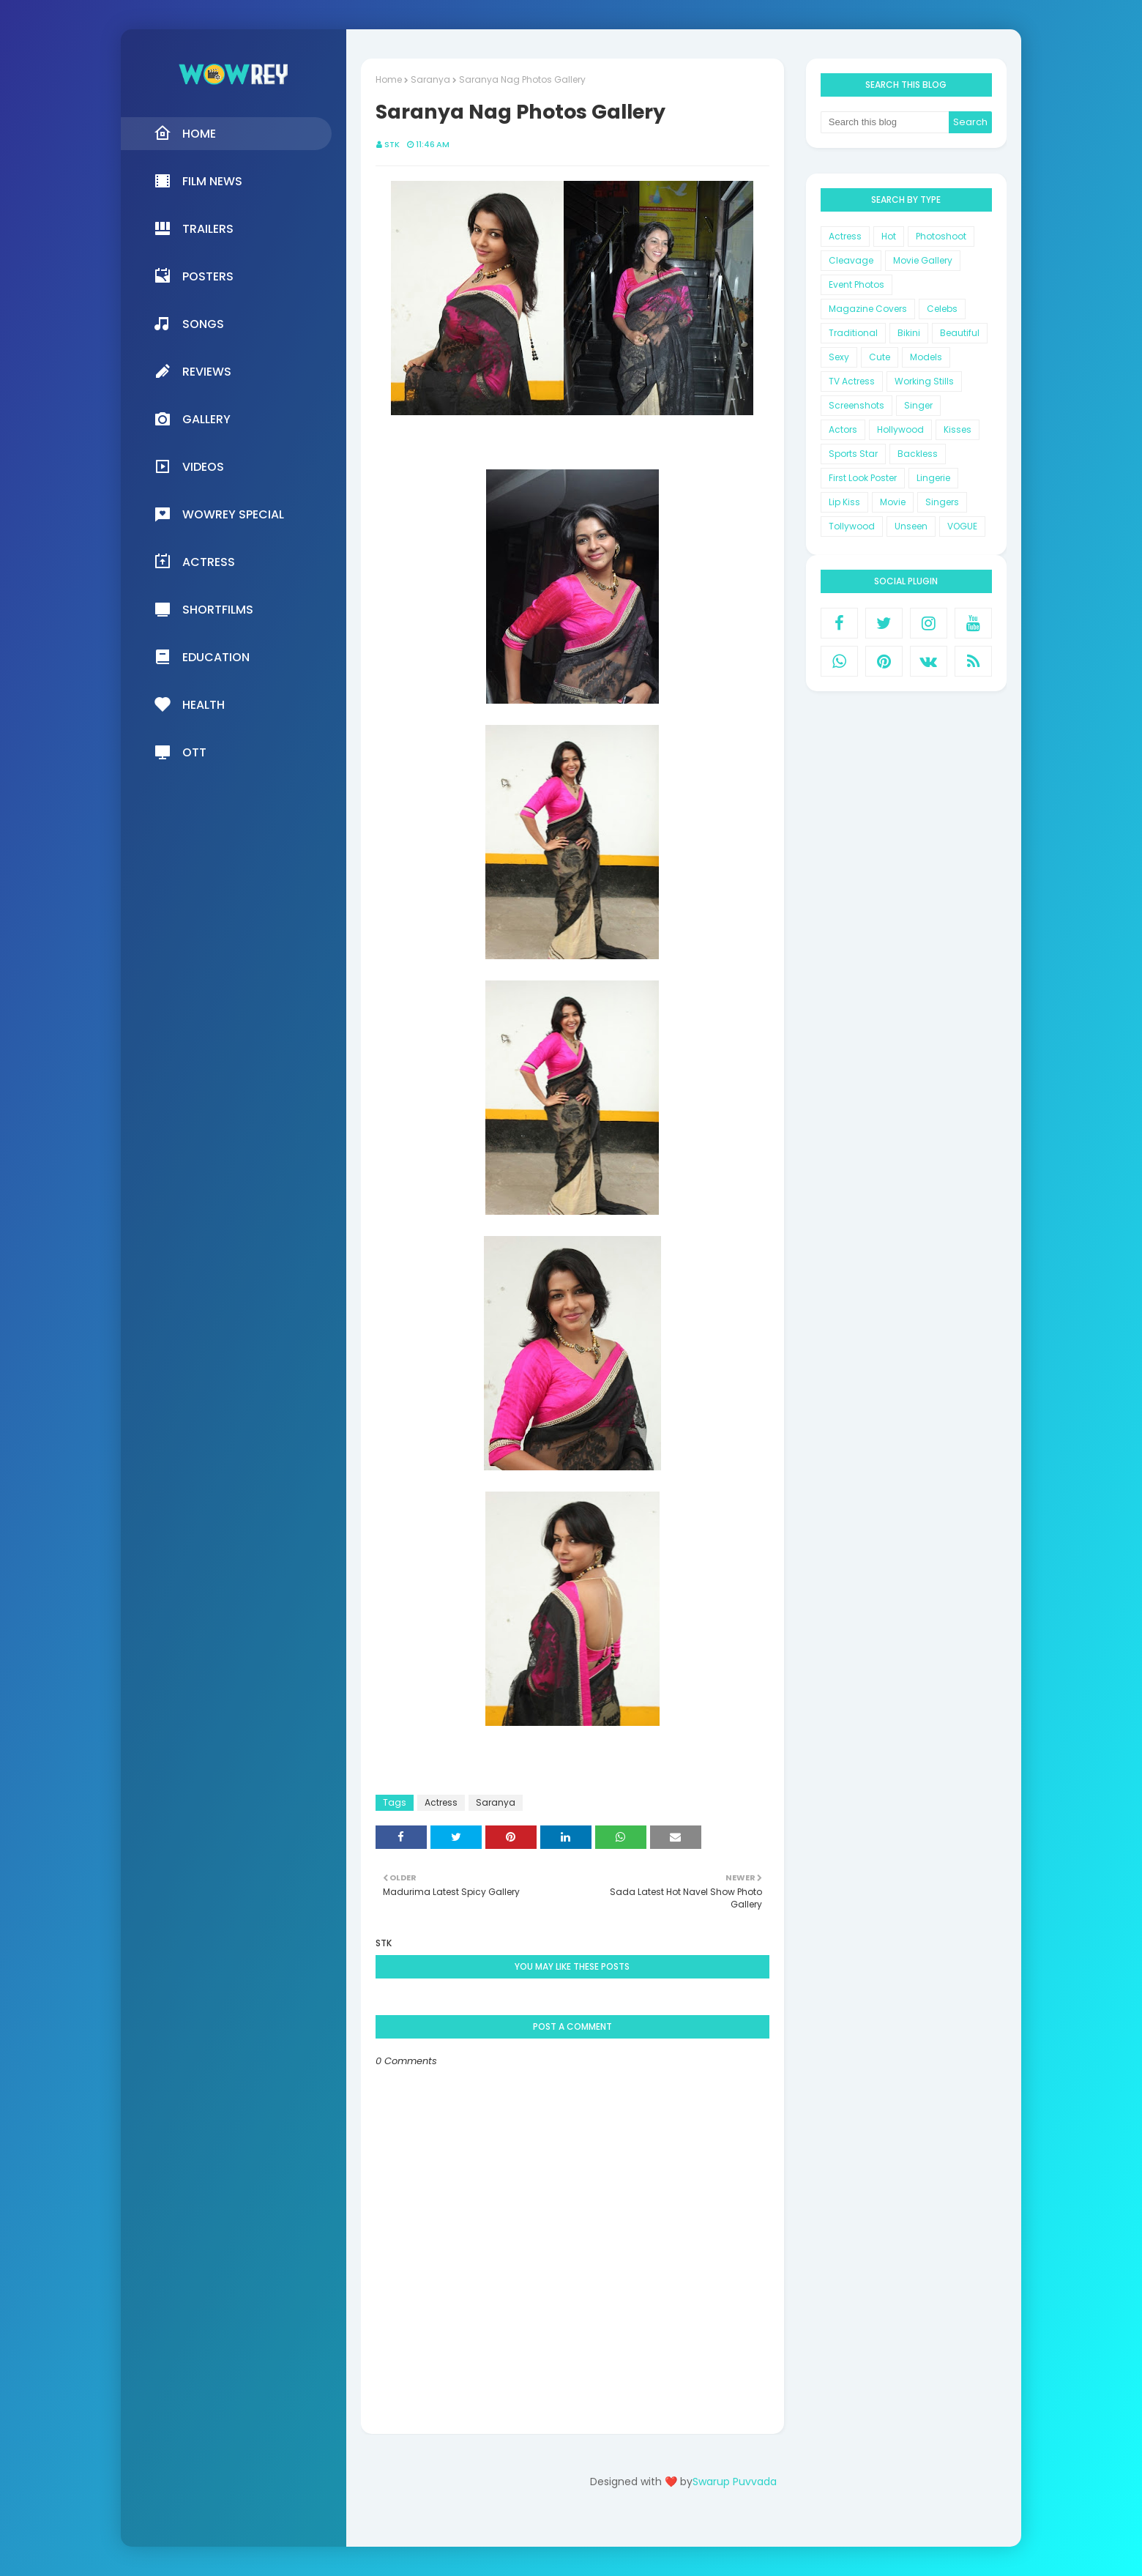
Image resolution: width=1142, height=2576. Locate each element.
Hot (888, 236)
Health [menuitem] (189, 704)
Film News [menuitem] (198, 181)
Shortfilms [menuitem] (203, 609)
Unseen (911, 526)
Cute (879, 357)
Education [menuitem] (202, 657)
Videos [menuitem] (189, 466)
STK (392, 144)
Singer (918, 405)
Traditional (853, 333)
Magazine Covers (868, 308)
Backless (917, 453)
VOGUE (962, 526)
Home (389, 79)
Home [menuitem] (185, 133)
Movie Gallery (922, 260)
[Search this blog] (885, 122)
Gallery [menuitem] (192, 419)
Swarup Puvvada (735, 2481)
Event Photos (856, 284)
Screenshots (856, 405)
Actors (843, 429)
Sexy (839, 357)
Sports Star (853, 453)
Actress (441, 1802)
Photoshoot (941, 236)
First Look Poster (863, 478)
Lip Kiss (844, 502)
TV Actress (852, 381)
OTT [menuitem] (180, 752)
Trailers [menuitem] (194, 228)
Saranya (430, 79)
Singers (942, 502)
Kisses (957, 429)
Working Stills (924, 381)
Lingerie (933, 478)
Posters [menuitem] (194, 276)
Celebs (942, 308)
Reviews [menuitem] (192, 371)
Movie (893, 502)
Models (926, 357)
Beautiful (959, 333)
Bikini (908, 333)
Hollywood (900, 429)
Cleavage (851, 260)
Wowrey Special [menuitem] (219, 514)
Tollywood (852, 526)
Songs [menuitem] (189, 323)
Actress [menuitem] (194, 561)
